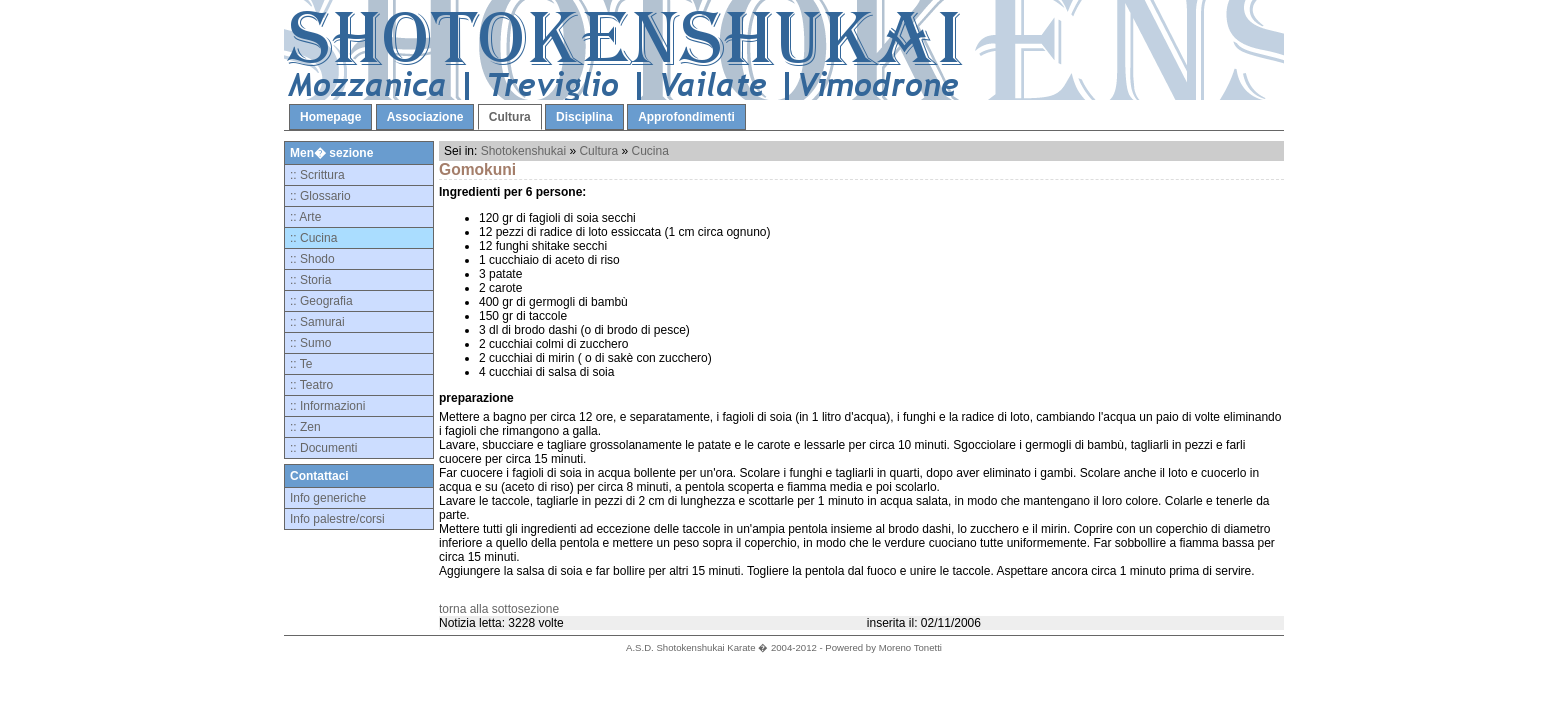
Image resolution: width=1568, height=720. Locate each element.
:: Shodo (312, 259)
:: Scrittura (317, 175)
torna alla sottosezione (499, 609)
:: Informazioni (327, 406)
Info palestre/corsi (337, 519)
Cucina (649, 151)
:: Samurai (317, 322)
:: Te (301, 364)
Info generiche (328, 498)
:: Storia (310, 280)
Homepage (330, 117)
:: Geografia (321, 301)
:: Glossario (320, 196)
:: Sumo (310, 343)
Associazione (425, 117)
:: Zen (305, 427)
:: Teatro (311, 385)
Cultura (510, 117)
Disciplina (584, 117)
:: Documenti (323, 448)
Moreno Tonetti (910, 647)
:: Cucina (313, 238)
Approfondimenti (686, 117)
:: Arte (305, 217)
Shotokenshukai (523, 151)
